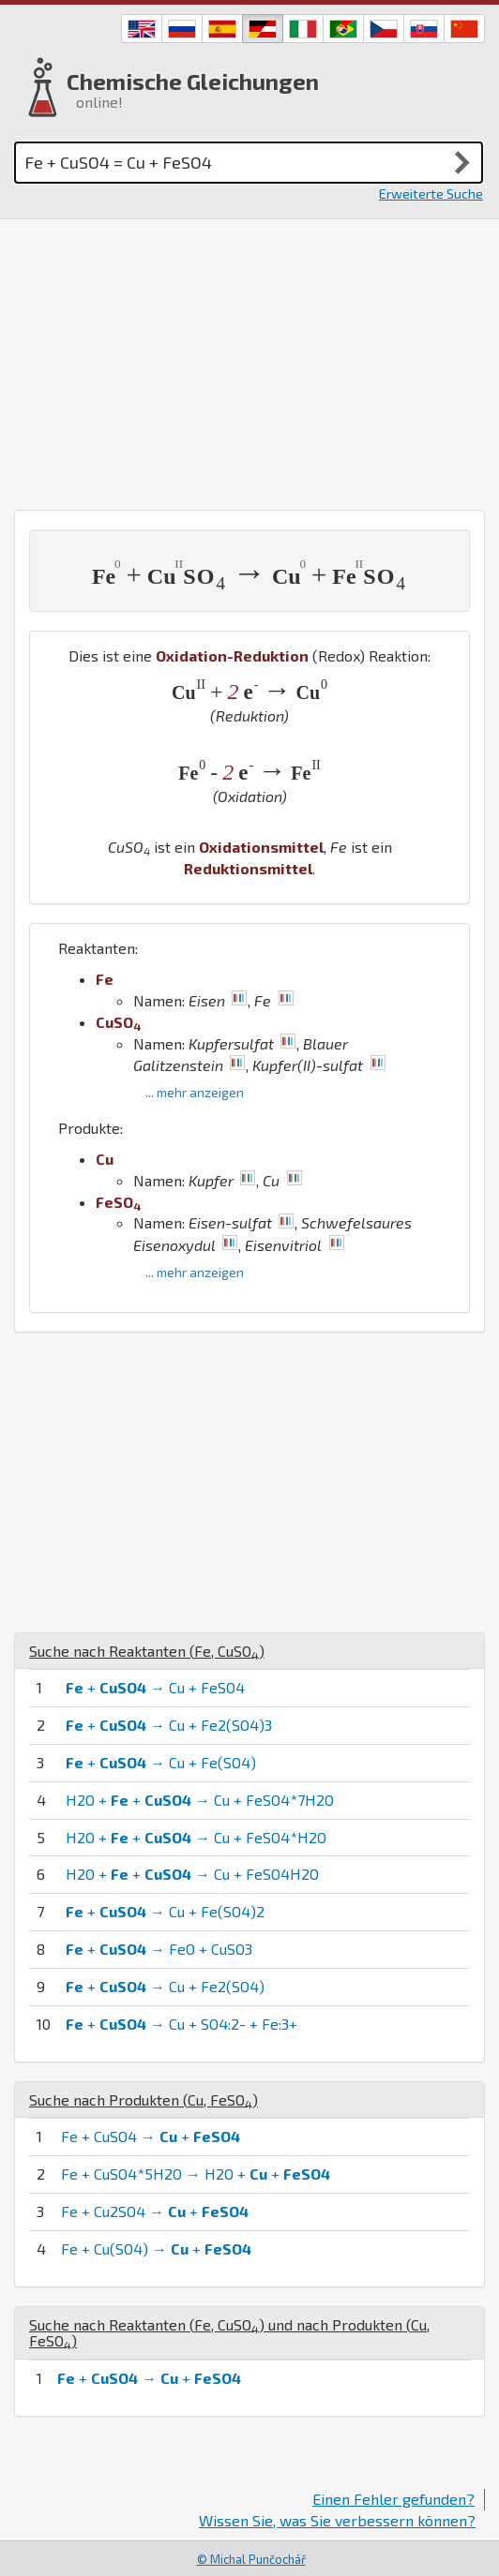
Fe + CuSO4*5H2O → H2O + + (195, 2173)
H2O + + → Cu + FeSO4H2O (192, 1874)
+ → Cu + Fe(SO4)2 (165, 1911)
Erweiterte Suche (431, 193)
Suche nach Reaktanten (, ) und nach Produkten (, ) (229, 2332)
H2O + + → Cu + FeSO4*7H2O (200, 1800)
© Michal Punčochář (251, 2559)
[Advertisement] (249, 360)
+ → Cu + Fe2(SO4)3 (169, 1725)
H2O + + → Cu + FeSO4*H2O (196, 1837)
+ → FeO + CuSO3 (159, 1949)
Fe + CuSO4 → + (150, 2136)
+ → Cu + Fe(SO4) (161, 1762)
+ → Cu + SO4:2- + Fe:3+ (181, 2024)
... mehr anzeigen (194, 1092)
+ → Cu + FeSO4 (155, 1687)
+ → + (149, 2378)
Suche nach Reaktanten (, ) (147, 1651)
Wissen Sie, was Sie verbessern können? (337, 2520)
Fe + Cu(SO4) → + (156, 2248)
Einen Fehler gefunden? (393, 2499)
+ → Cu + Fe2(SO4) (165, 1986)
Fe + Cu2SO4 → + (155, 2211)
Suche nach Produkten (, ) (143, 2099)
